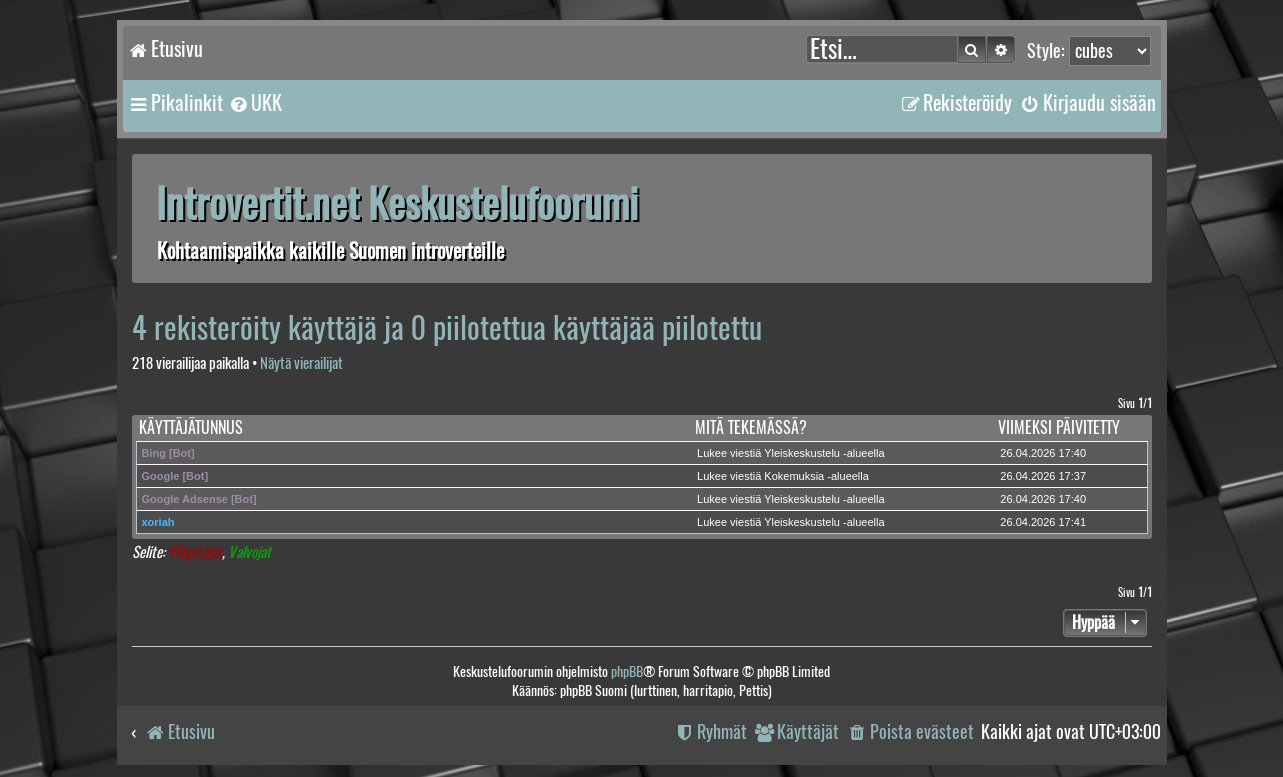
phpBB (627, 671)
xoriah (158, 522)
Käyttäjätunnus (191, 427)
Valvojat (249, 552)
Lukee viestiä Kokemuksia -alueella (783, 476)
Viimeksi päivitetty (1059, 427)
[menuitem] (255, 103)
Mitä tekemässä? (751, 427)
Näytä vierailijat (301, 363)
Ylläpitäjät (195, 552)
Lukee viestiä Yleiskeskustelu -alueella (791, 453)
